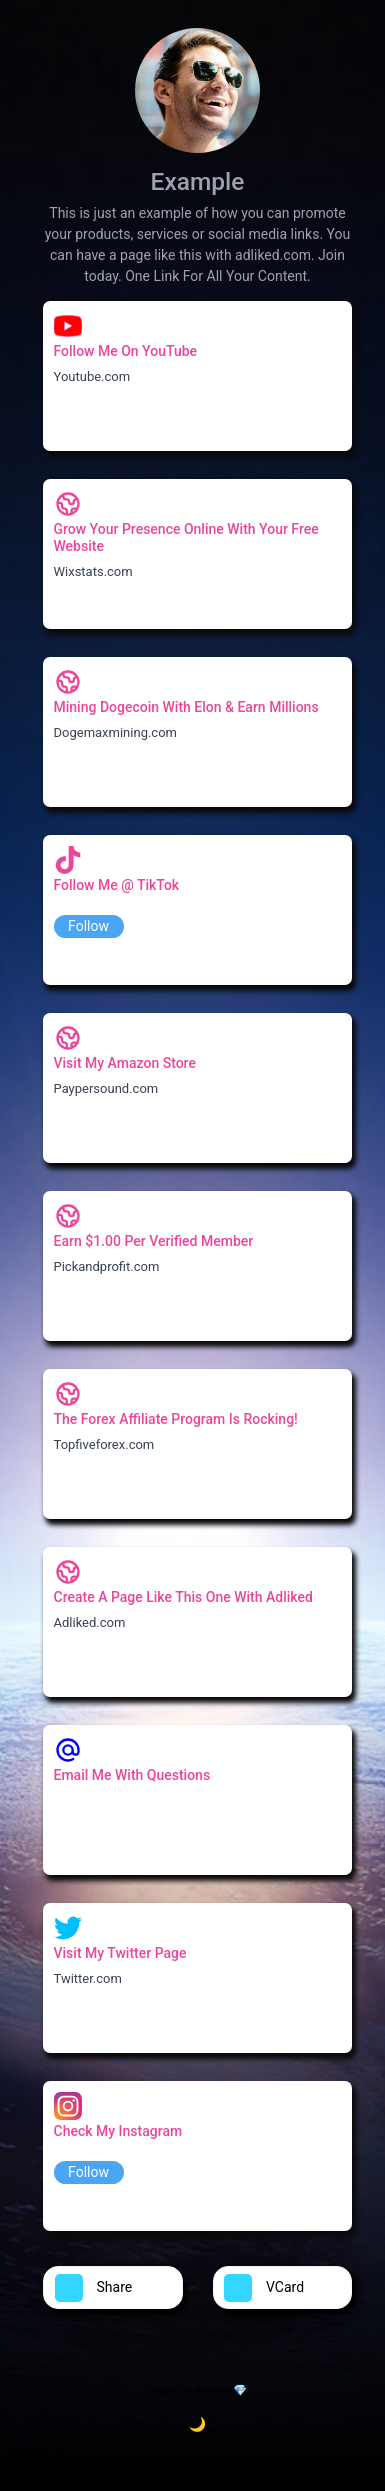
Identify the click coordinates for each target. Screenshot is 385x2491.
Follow (88, 926)
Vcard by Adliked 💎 (197, 2390)
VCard (264, 2288)
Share (94, 2288)
